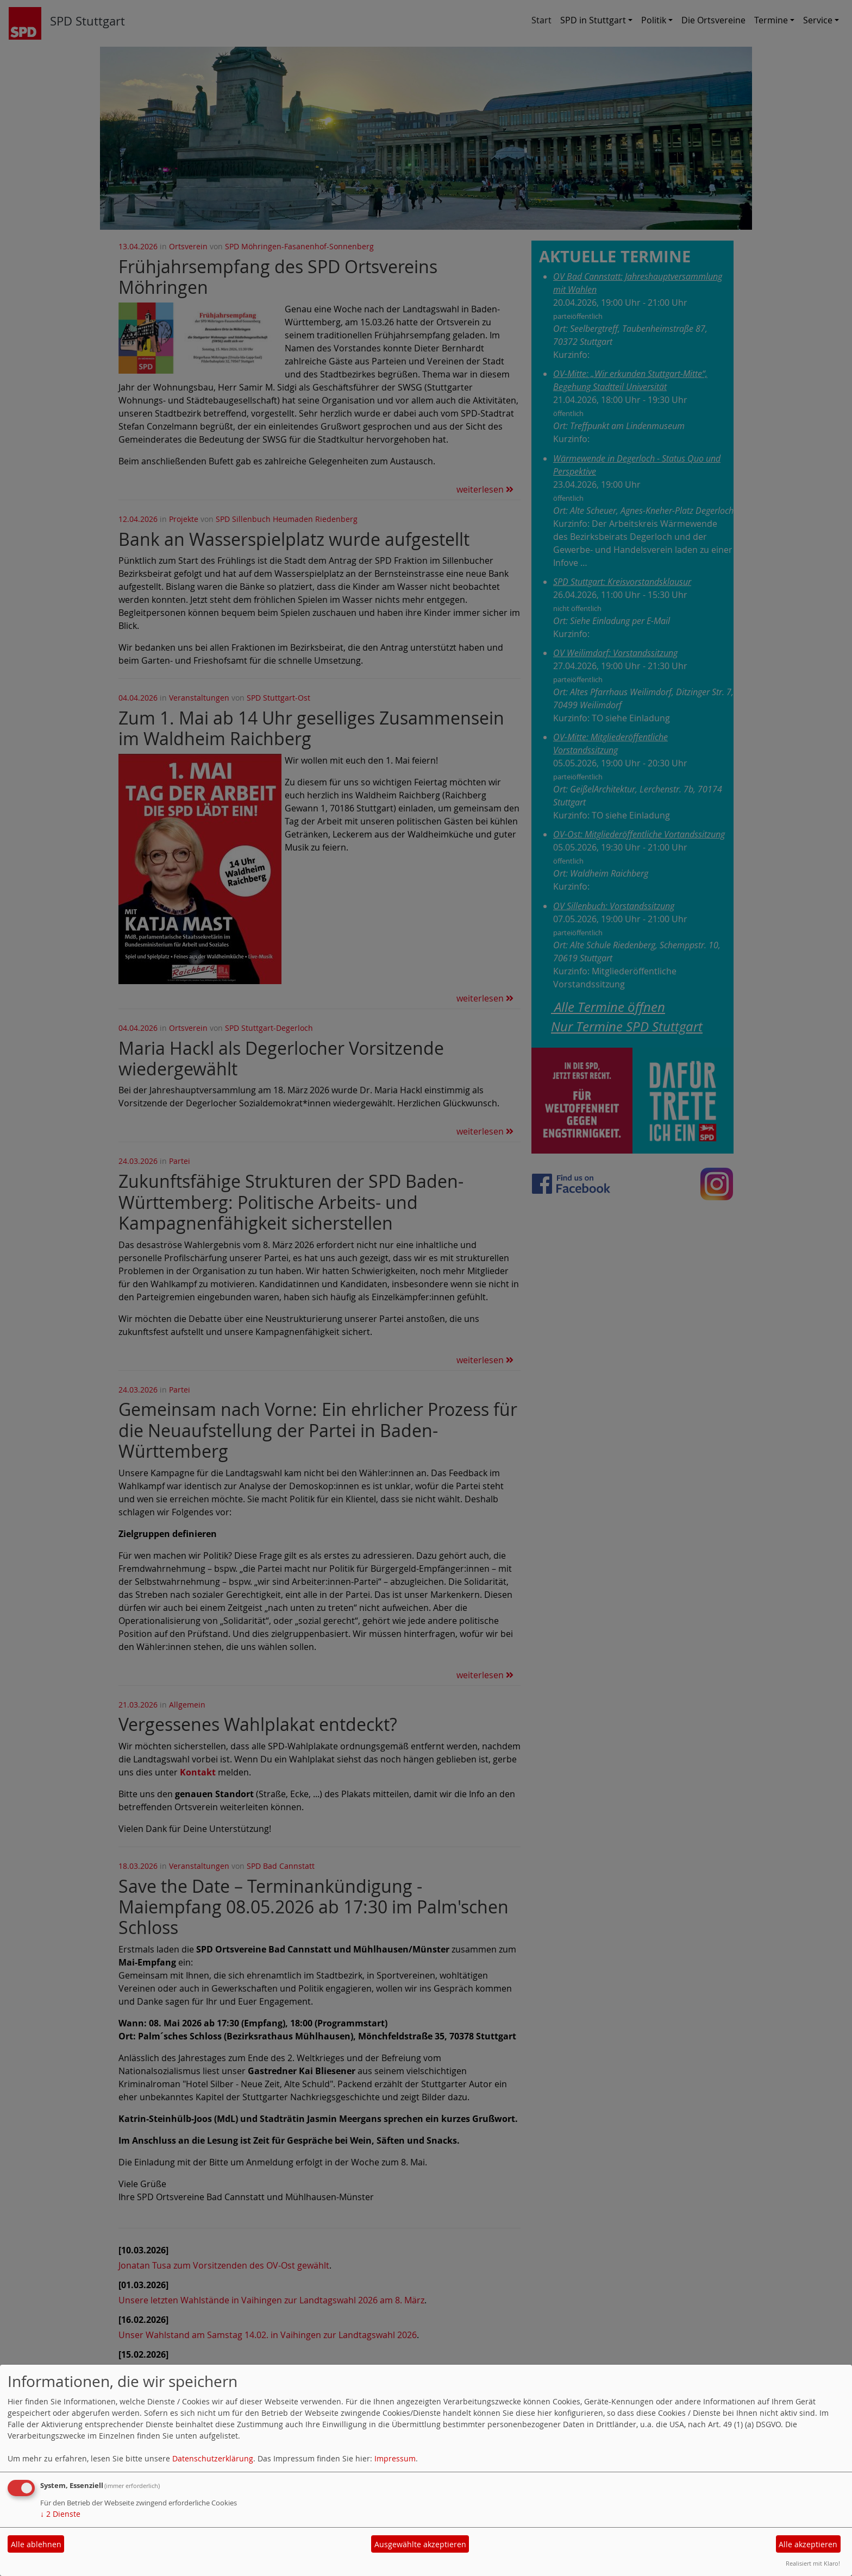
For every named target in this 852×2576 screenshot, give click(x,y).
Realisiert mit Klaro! (813, 2563)
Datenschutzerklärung (212, 2458)
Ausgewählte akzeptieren (420, 2544)
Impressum (395, 2458)
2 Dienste (60, 2514)
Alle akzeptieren (808, 2544)
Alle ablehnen (36, 2544)
